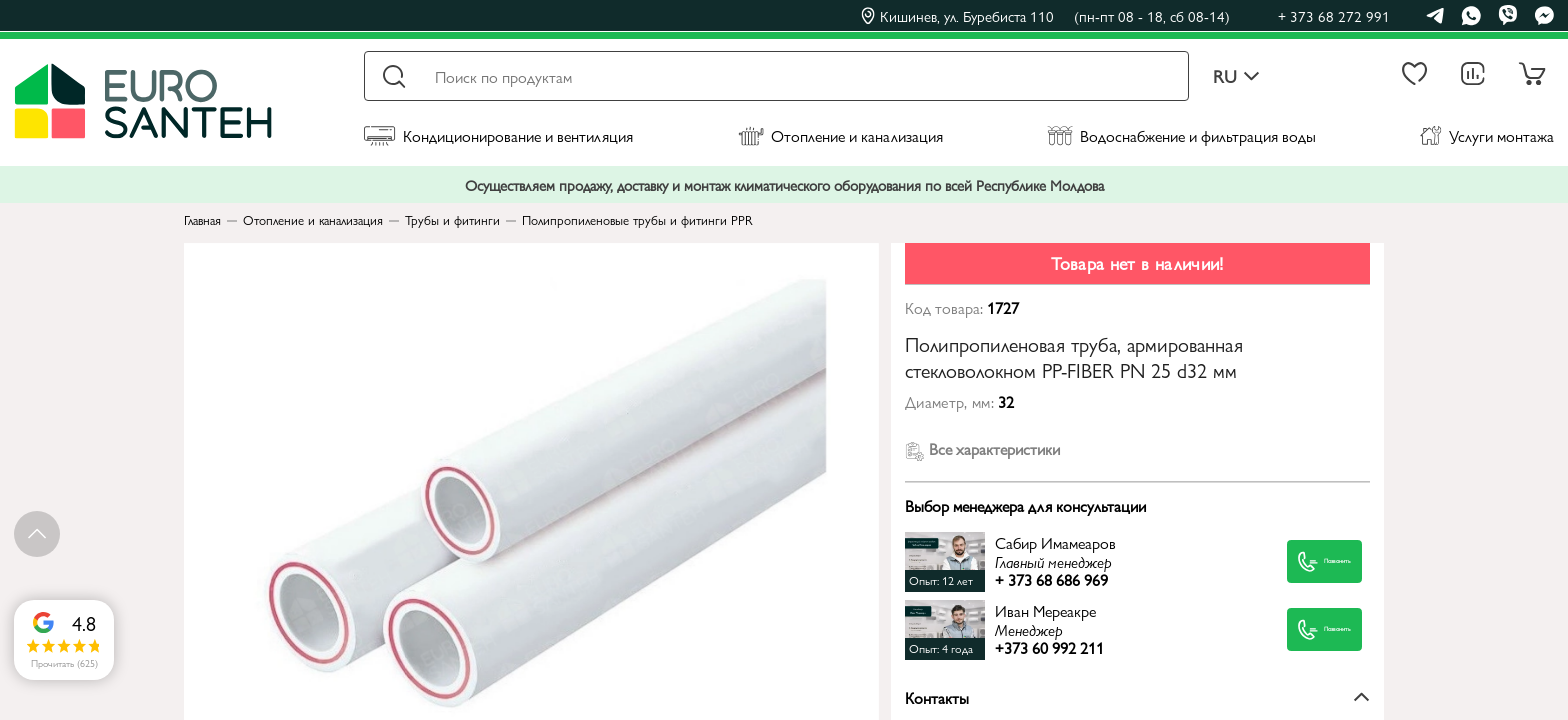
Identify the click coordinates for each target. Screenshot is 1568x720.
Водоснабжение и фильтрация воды (1181, 135)
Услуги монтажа (1487, 135)
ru (1236, 76)
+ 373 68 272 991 (1334, 15)
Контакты (1137, 697)
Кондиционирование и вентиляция (498, 135)
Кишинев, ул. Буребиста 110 (1045, 16)
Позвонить (1302, 561)
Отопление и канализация (840, 135)
